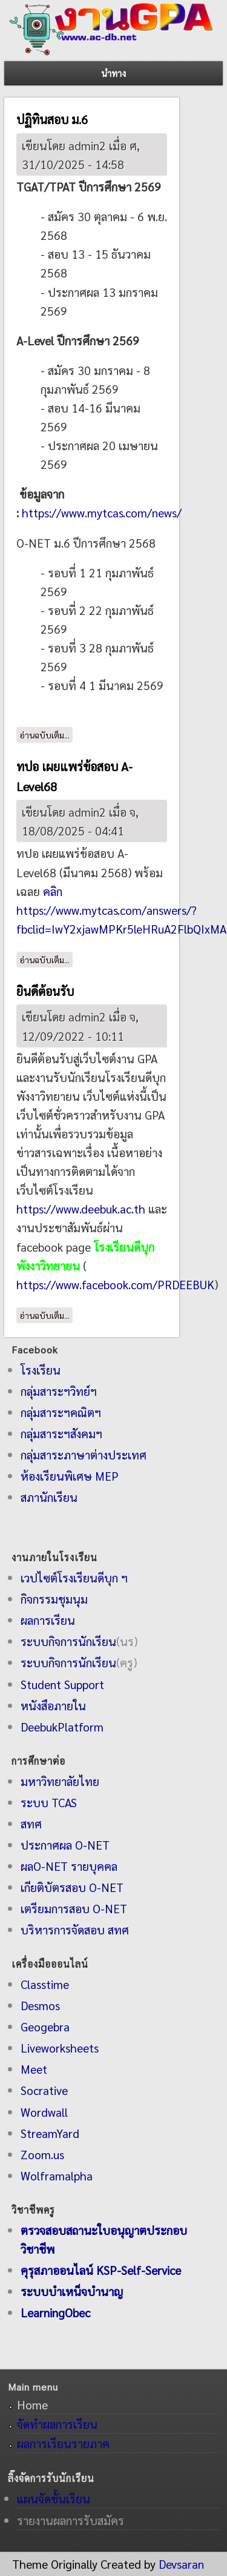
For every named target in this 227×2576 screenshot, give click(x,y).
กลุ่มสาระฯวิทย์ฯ (59, 1390)
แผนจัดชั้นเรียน (53, 2498)
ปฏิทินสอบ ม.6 (52, 119)
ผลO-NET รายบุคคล (69, 1865)
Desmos (40, 2005)
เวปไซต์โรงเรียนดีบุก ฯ (74, 1577)
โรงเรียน (41, 1369)
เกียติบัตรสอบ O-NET (72, 1886)
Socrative (44, 2089)
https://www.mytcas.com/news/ (102, 512)
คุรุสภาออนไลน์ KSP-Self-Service (101, 2269)
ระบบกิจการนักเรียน (68, 1640)
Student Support (62, 1683)
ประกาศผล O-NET (65, 1844)
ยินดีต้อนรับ (45, 991)
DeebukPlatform (62, 1726)
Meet (34, 2068)
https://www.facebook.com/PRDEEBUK (115, 1284)
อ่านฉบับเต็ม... (46, 733)
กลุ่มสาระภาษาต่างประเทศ (83, 1454)
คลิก (52, 890)
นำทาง (113, 73)
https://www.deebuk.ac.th (80, 1208)
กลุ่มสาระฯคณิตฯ (61, 1411)
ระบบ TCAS (49, 1802)
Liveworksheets (60, 2047)
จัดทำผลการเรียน (57, 2423)
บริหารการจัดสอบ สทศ (75, 1929)
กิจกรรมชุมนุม (54, 1598)
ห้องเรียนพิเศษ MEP (70, 1475)
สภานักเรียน (49, 1496)
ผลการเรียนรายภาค (63, 2443)
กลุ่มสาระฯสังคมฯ (61, 1433)
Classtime (45, 1983)
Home (32, 2404)
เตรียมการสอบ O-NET (74, 1908)
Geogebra (45, 2026)
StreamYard (50, 2132)
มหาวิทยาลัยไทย (60, 1780)
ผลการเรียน (48, 1619)
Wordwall (44, 2111)
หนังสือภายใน (53, 1705)
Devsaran (181, 2563)
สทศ (31, 1823)
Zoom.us (42, 2154)
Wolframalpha (57, 2175)
